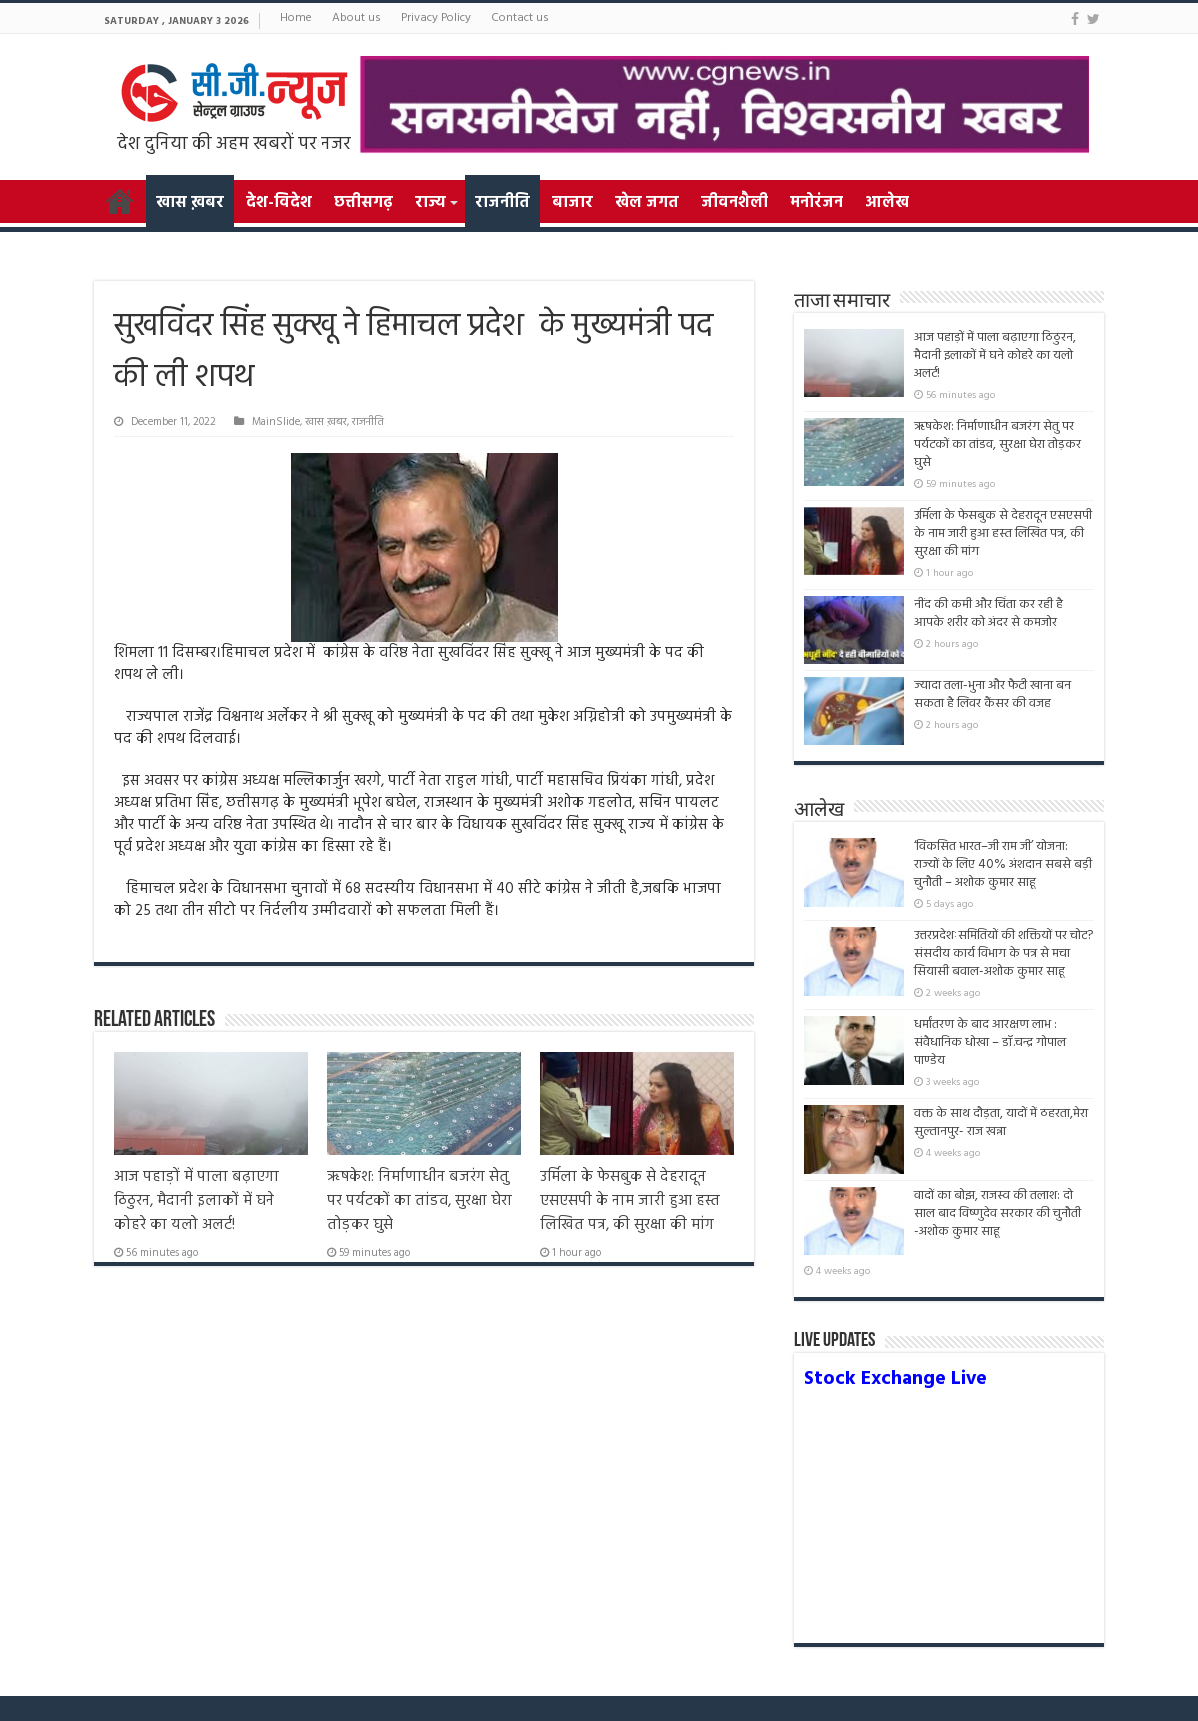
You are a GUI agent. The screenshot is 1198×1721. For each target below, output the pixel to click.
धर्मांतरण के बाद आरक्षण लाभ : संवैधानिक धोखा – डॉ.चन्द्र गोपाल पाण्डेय (990, 1042)
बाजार (572, 203)
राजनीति (502, 203)
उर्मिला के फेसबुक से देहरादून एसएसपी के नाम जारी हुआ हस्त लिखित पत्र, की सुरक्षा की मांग (630, 1201)
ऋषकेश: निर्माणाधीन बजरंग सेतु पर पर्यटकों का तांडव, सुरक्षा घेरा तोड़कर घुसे (419, 1201)
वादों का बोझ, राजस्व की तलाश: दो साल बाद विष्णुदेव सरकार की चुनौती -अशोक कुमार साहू (997, 1222)
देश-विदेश (279, 203)
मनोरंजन (816, 203)
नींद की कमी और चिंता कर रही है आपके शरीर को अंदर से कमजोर (988, 613)
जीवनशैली (734, 203)
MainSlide (276, 422)
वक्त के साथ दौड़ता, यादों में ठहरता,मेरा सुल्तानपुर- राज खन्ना (1001, 1122)
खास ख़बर (190, 203)
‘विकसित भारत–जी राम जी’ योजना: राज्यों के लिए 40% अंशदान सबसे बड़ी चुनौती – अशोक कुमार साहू (1003, 864)
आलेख (887, 203)
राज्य (430, 203)
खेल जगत (647, 203)
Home (296, 18)
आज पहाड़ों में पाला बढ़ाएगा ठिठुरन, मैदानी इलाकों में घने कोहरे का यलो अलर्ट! (196, 1201)
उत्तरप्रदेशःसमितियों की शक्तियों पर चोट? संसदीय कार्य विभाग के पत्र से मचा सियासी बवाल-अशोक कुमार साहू (1003, 953)
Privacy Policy (436, 18)
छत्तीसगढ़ (363, 203)
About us (356, 18)
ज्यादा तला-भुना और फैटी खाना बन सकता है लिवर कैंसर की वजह (992, 694)
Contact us (520, 18)
